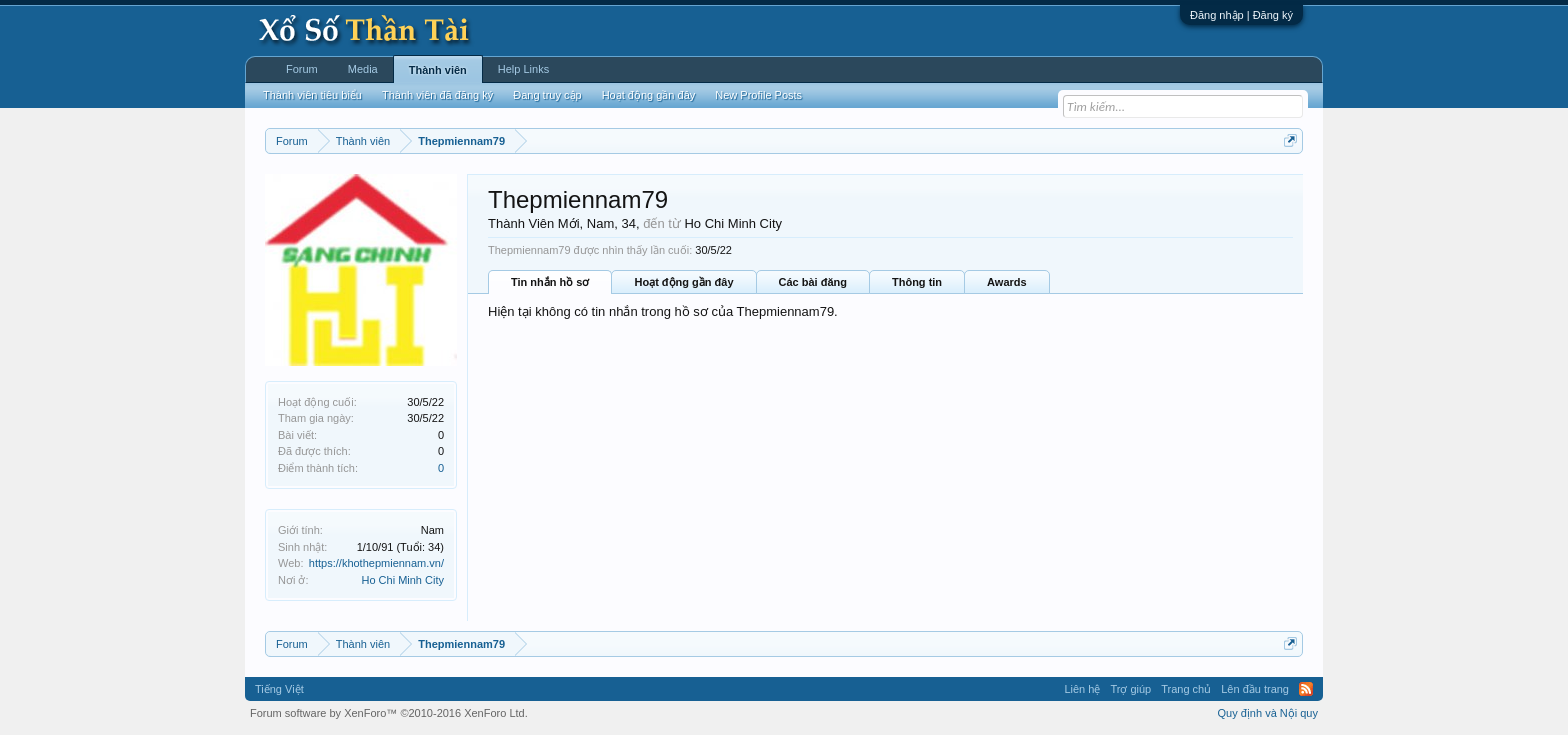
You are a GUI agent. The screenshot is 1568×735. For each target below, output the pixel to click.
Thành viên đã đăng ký (437, 95)
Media (363, 69)
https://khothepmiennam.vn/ (376, 563)
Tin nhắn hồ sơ (550, 282)
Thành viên (438, 70)
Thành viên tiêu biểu (312, 95)
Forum (302, 69)
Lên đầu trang (1255, 689)
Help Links (523, 69)
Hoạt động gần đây (683, 282)
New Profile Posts (758, 95)
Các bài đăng (813, 282)
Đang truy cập (547, 95)
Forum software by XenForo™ (389, 713)
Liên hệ (1082, 689)
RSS (1306, 689)
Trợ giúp (1130, 689)
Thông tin (917, 282)
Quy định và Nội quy (1268, 713)
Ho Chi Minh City (402, 580)
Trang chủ (1186, 689)
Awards (1007, 282)
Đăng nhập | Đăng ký (1241, 15)
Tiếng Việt (279, 689)
